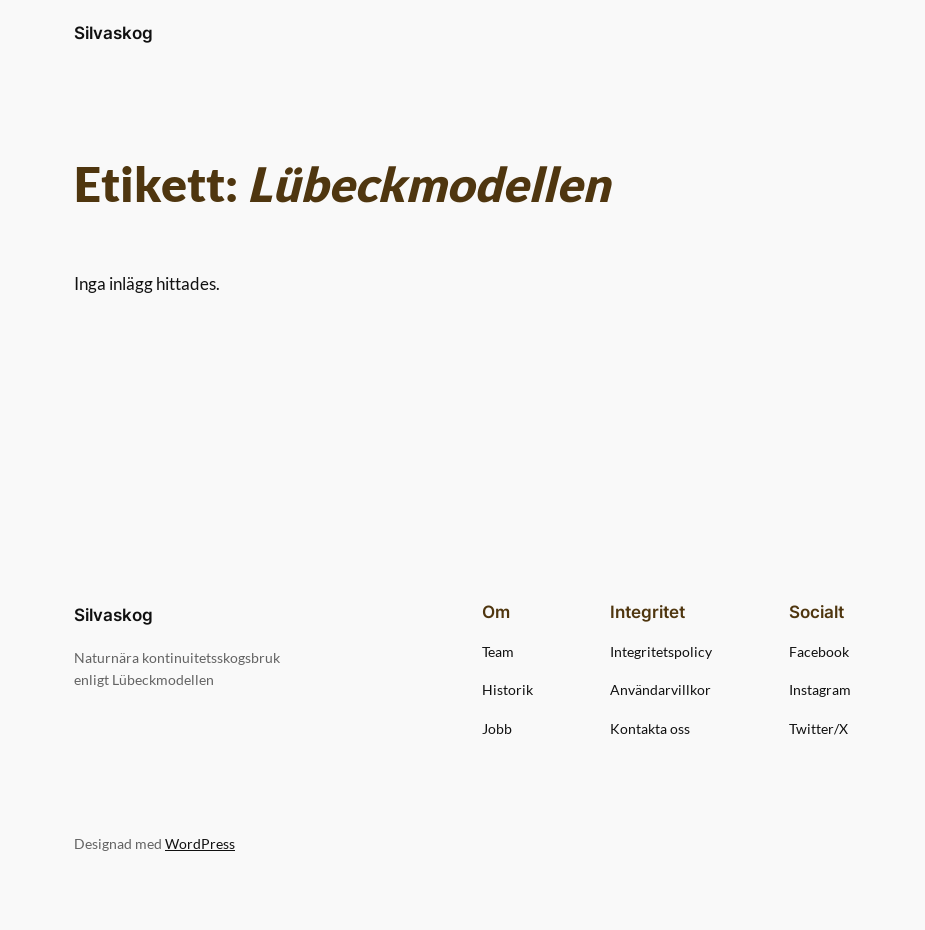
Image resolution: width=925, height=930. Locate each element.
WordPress (200, 843)
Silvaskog (113, 32)
